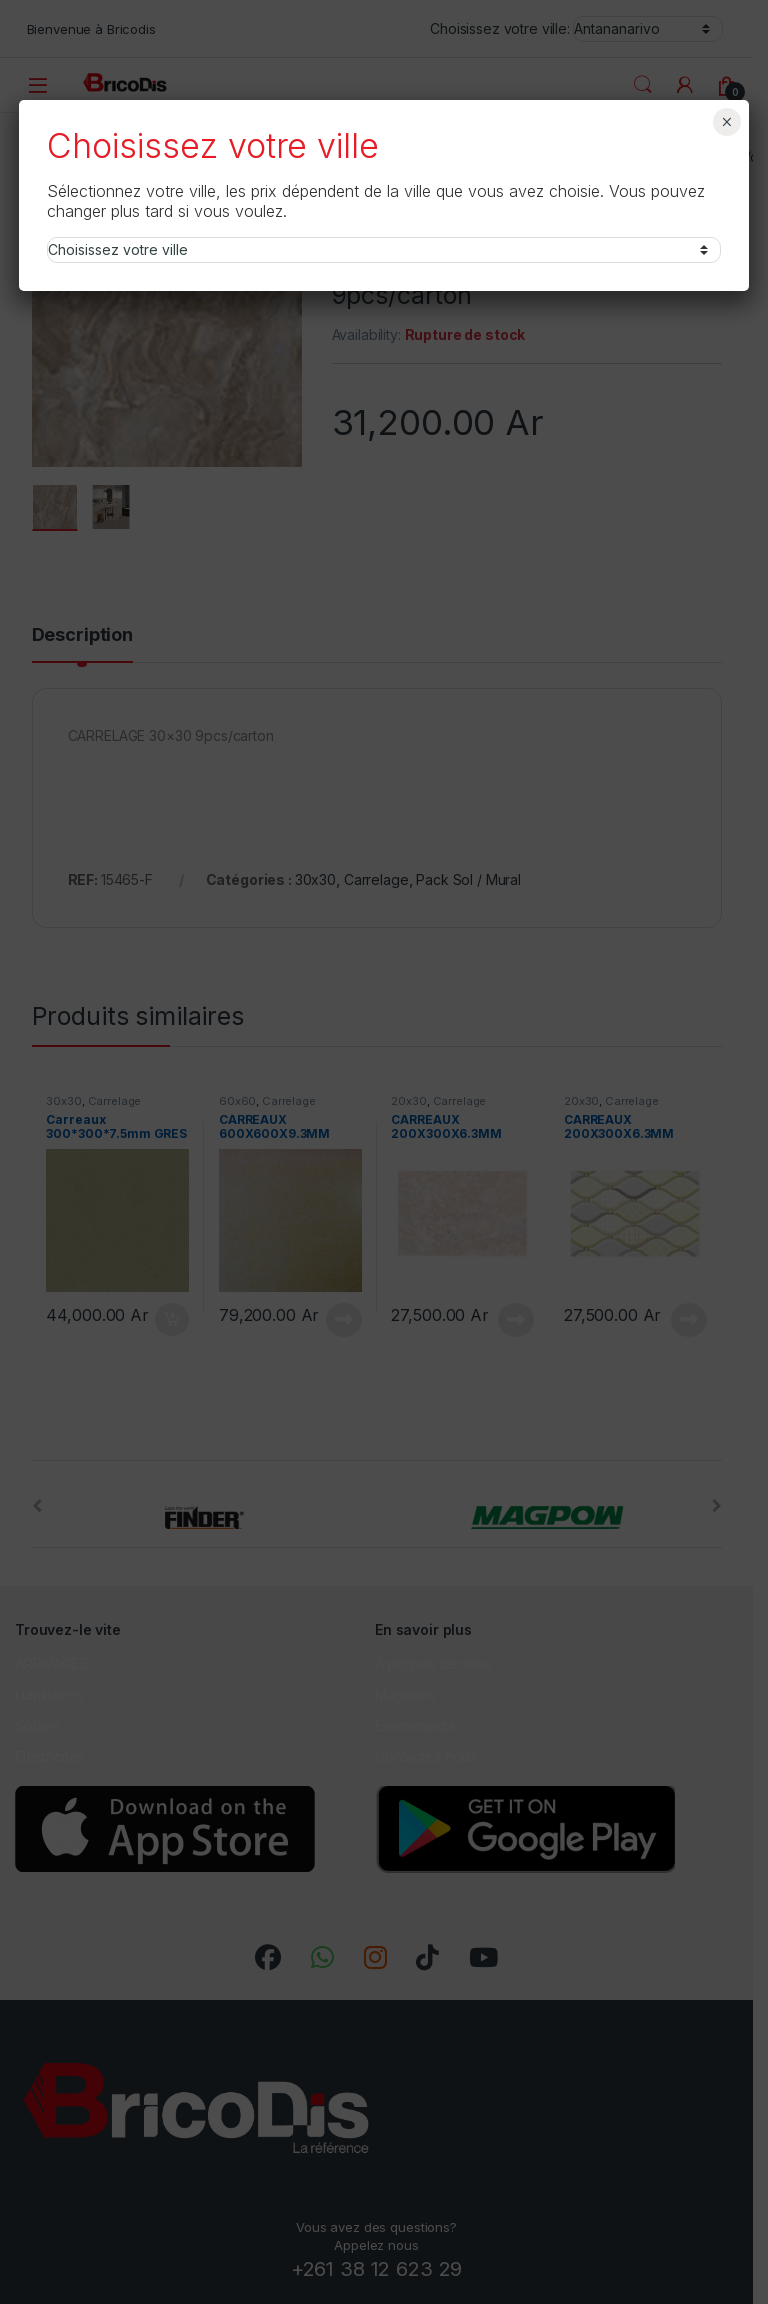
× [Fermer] (726, 122)
